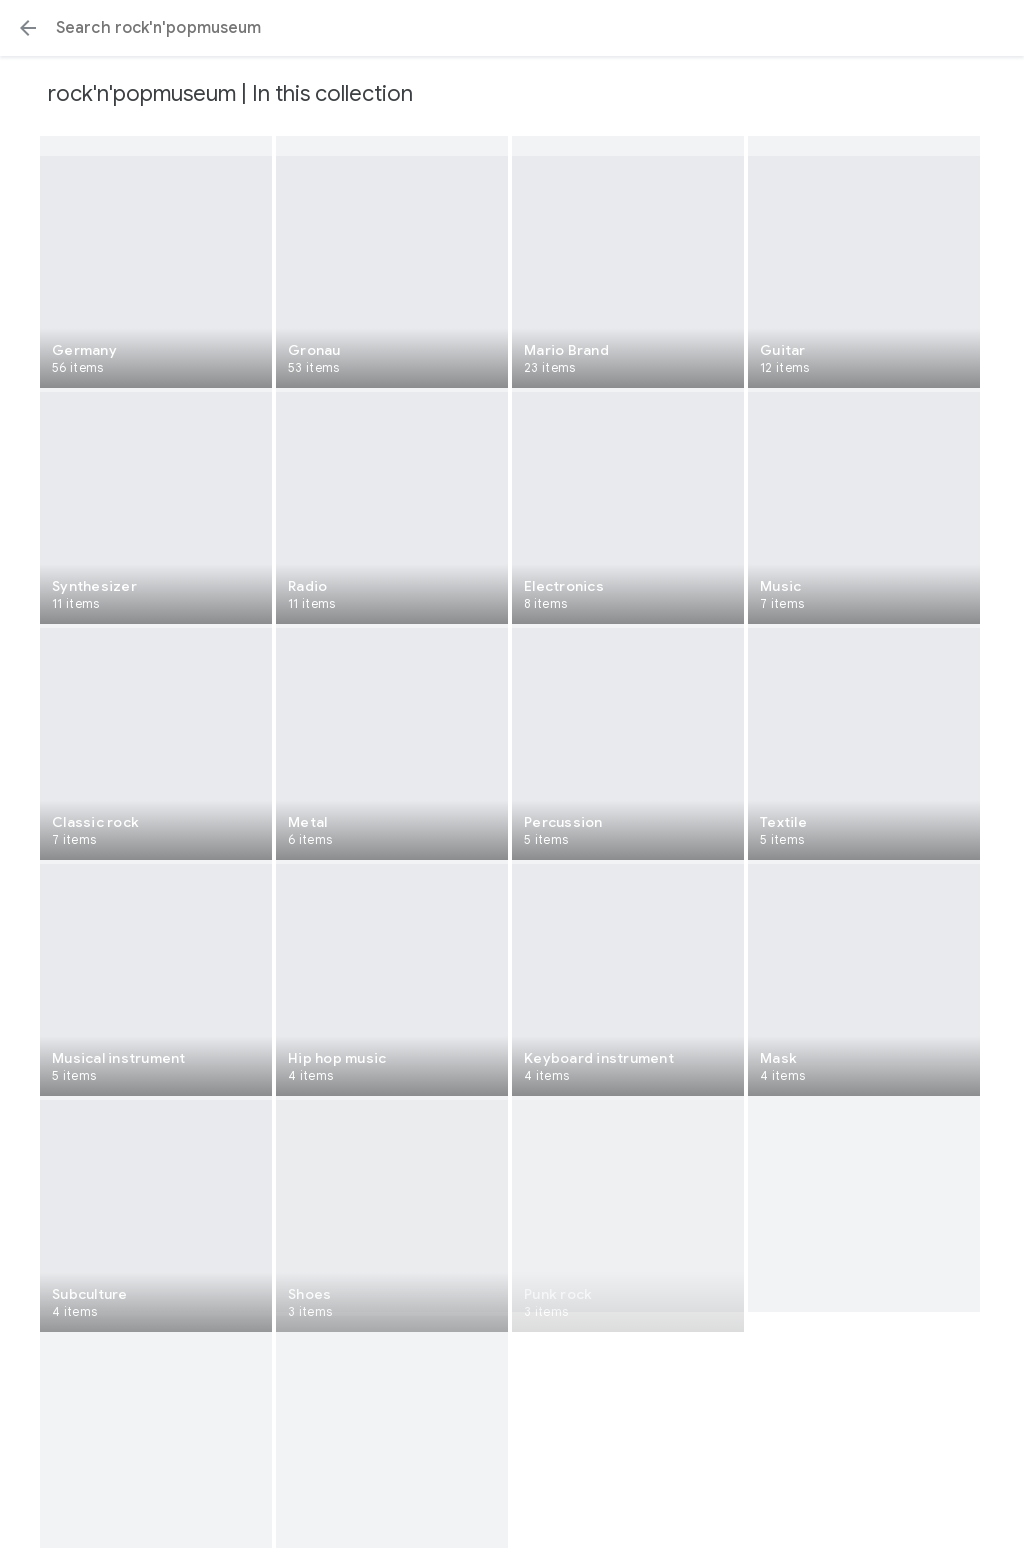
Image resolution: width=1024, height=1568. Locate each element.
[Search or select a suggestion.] (512, 28)
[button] (28, 28)
